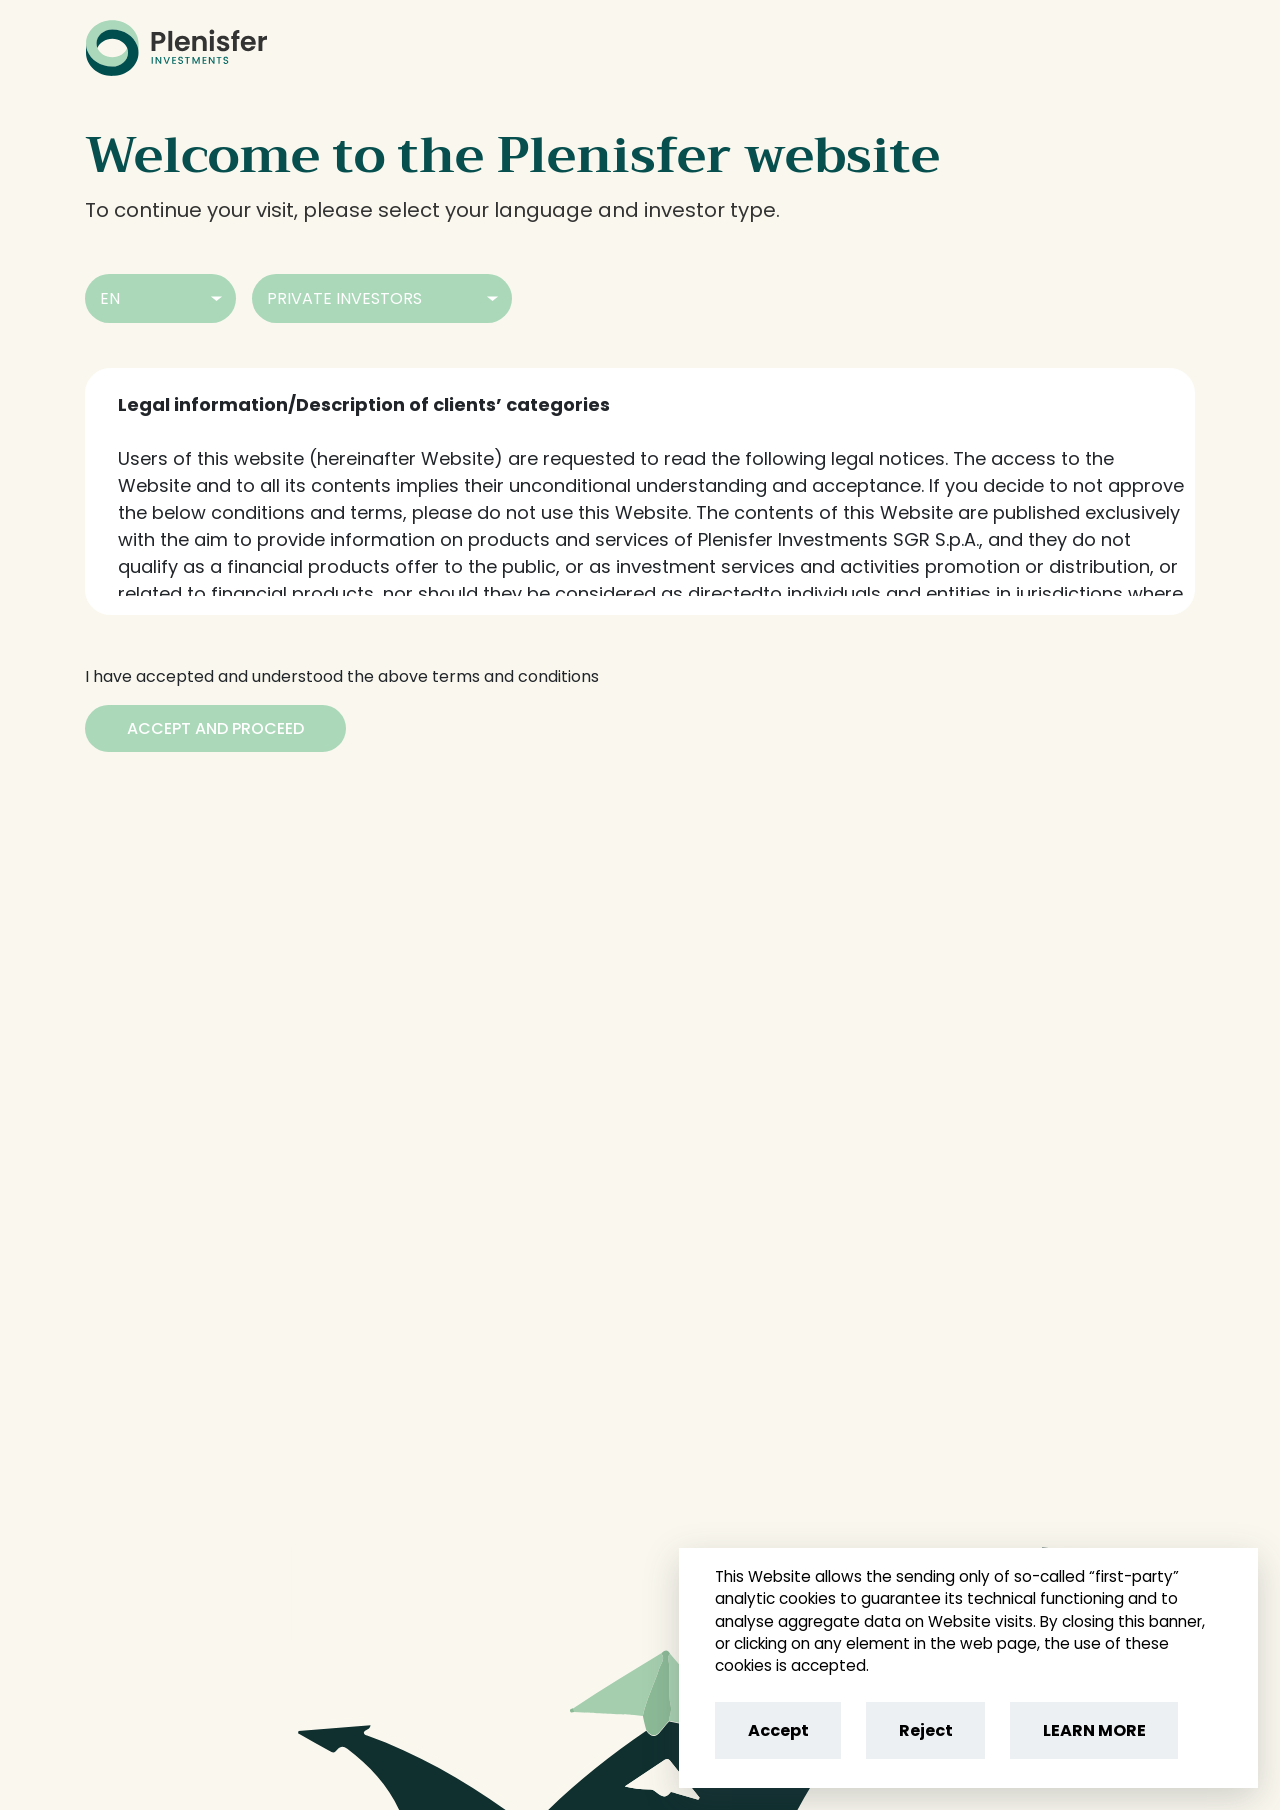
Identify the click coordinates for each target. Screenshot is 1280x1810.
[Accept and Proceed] (215, 728)
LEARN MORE (1094, 1730)
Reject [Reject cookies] (926, 1730)
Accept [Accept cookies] (778, 1730)
